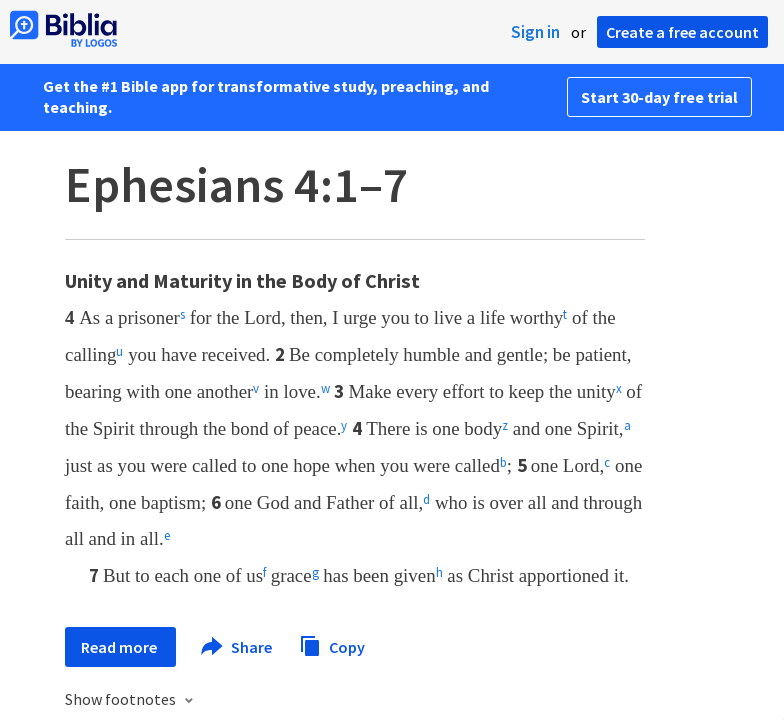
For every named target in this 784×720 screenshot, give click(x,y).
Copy (332, 644)
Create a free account (682, 32)
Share (237, 647)
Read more (120, 647)
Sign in (535, 32)
